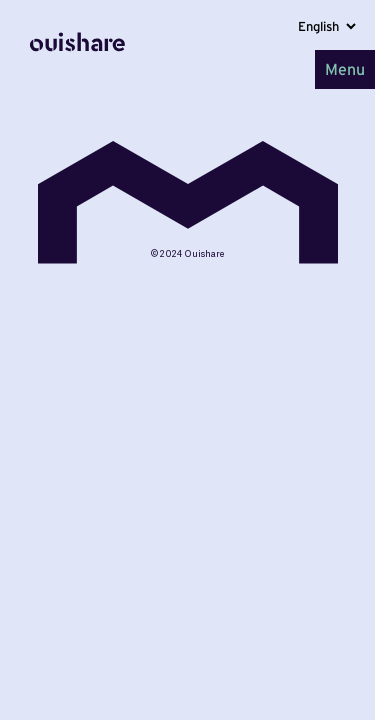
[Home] (77, 69)
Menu (345, 69)
